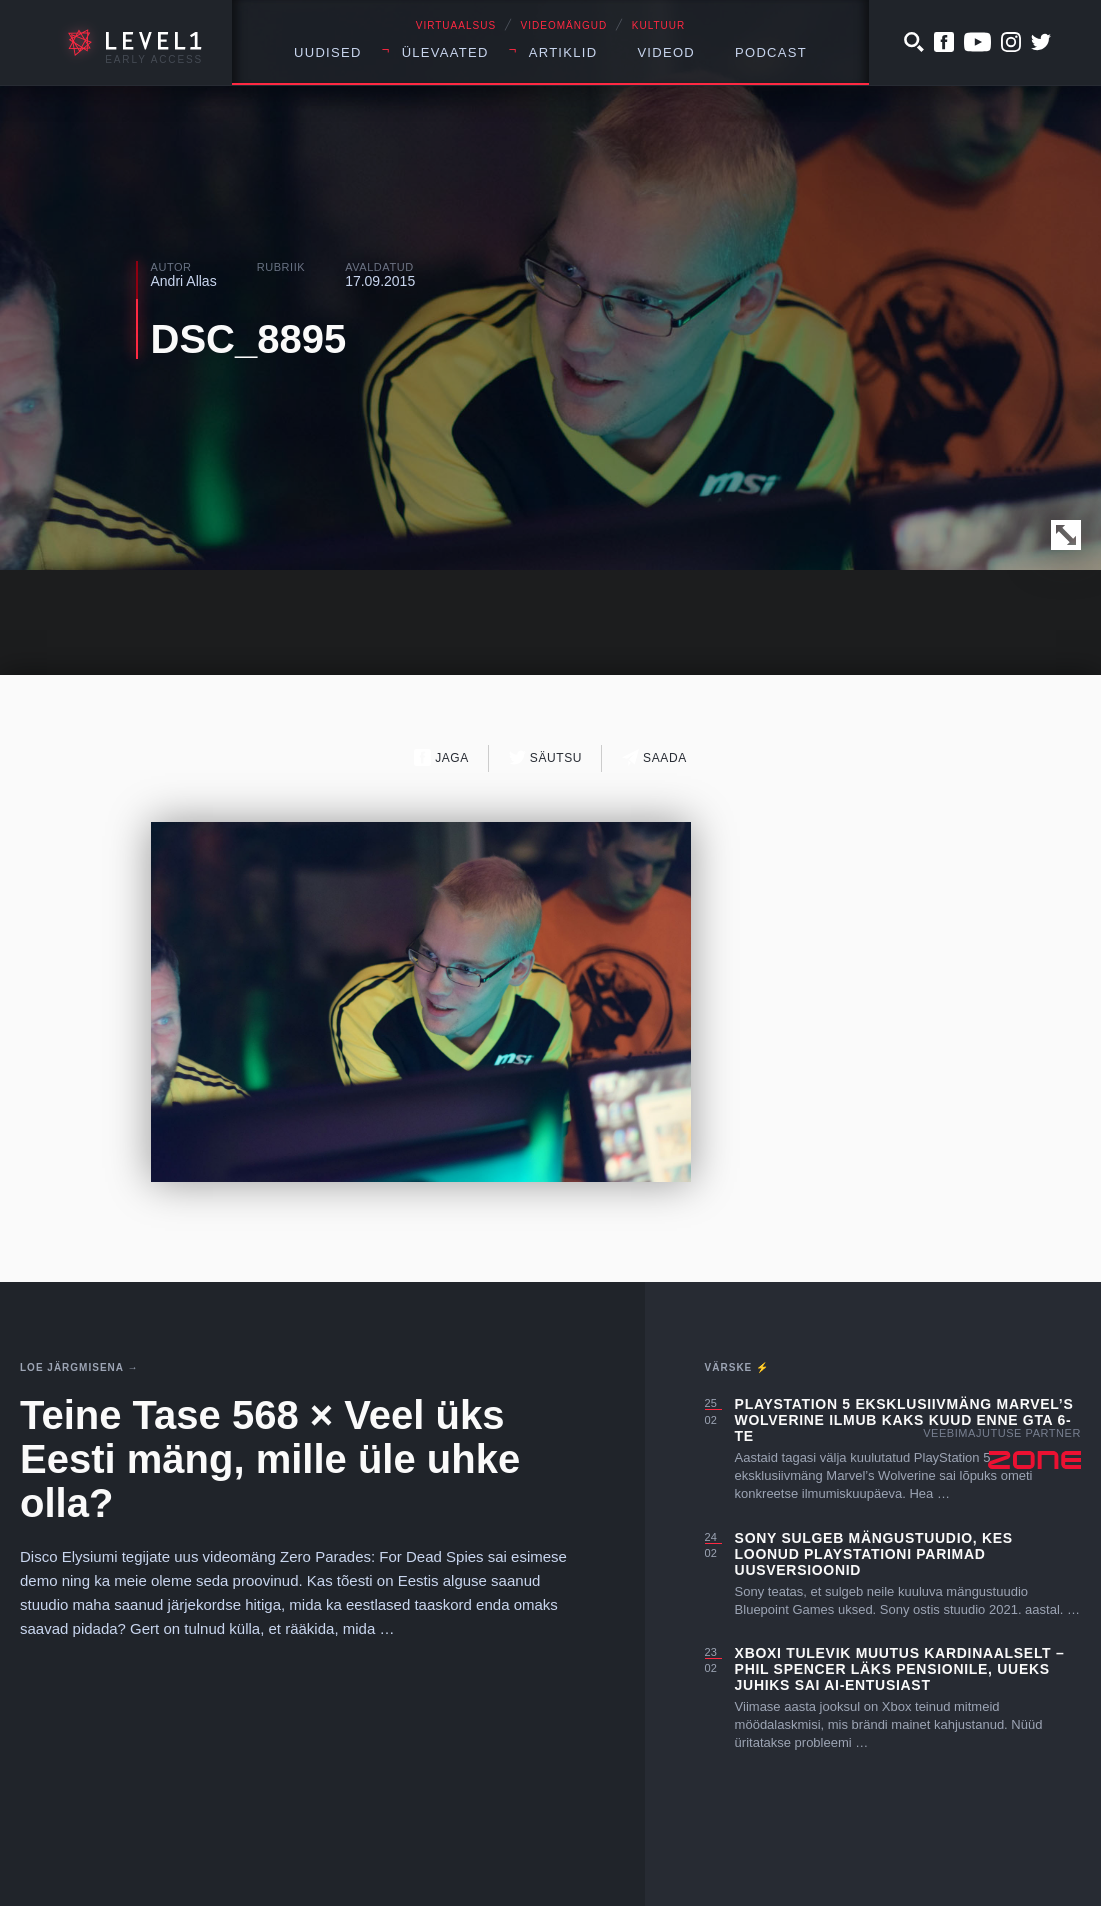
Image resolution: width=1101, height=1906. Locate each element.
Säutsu (545, 757)
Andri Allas (184, 281)
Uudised (328, 52)
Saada (654, 757)
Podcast (771, 52)
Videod (666, 52)
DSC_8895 (249, 339)
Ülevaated (445, 52)
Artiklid (563, 52)
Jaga (441, 757)
